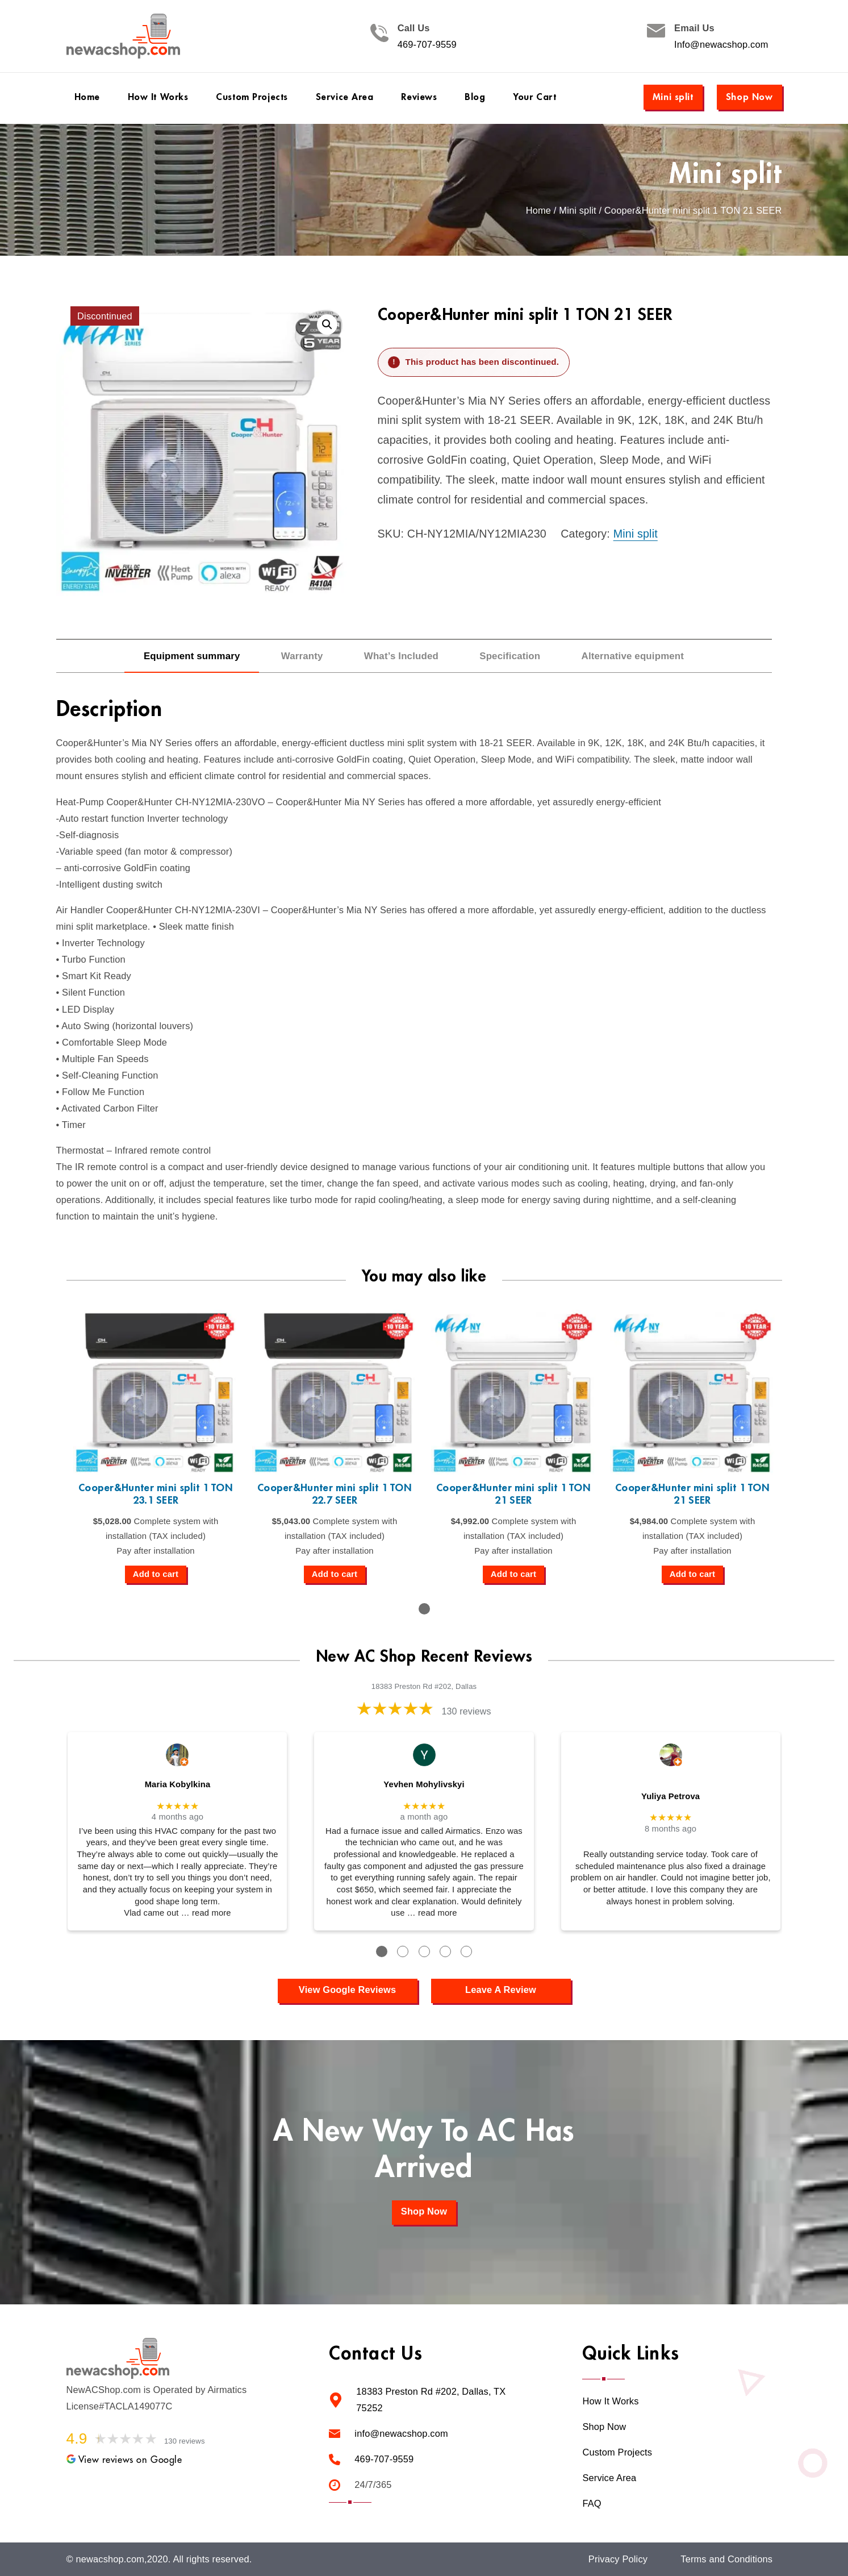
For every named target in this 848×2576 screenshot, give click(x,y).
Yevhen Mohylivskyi (423, 1784)
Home (538, 210)
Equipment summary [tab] (192, 655)
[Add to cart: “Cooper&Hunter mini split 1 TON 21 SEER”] (513, 1575)
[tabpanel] (155, 1446)
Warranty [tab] (302, 655)
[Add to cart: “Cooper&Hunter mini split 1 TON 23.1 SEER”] (155, 1575)
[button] (327, 324)
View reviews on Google (124, 2460)
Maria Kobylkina (178, 1784)
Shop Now (749, 97)
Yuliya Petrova (670, 1796)
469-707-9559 (427, 44)
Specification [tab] (509, 655)
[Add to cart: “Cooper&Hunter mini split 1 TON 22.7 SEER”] (334, 1575)
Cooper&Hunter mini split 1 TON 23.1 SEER (155, 1494)
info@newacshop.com (401, 2433)
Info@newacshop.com (721, 44)
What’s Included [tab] (401, 655)
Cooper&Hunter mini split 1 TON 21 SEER (513, 1494)
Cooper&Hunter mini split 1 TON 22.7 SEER (334, 1494)
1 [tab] (424, 1608)
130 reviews (466, 1711)
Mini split (673, 97)
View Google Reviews (347, 1989)
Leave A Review (500, 1989)
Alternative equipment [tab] (633, 655)
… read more (206, 1913)
